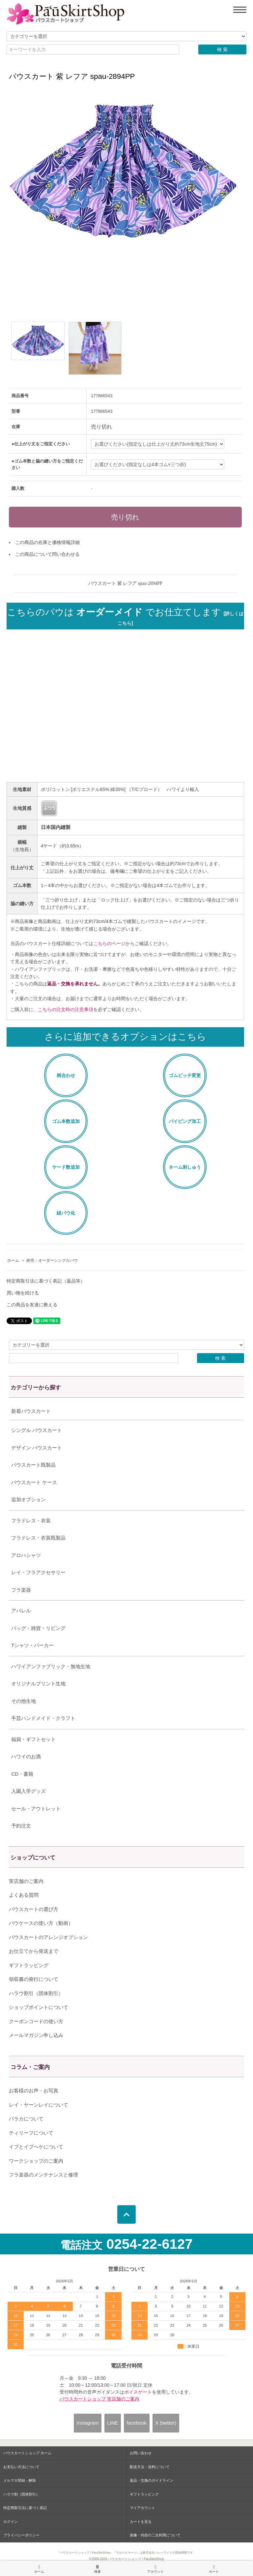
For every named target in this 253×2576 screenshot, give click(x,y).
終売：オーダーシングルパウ (52, 1260)
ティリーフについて (31, 2133)
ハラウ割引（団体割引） (36, 1993)
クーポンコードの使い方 (36, 2021)
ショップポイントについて (38, 2007)
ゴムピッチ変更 (185, 1075)
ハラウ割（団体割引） (21, 2494)
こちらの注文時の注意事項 (65, 1009)
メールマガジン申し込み (36, 2035)
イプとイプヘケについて (36, 2146)
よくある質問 (24, 1895)
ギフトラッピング (28, 1965)
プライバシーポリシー (21, 2535)
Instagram (88, 2423)
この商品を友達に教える (32, 1304)
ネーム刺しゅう (185, 1167)
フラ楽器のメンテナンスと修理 (43, 2175)
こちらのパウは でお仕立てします (125, 616)
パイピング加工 (185, 1121)
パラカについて (26, 2118)
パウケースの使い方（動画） (41, 1923)
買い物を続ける (23, 1292)
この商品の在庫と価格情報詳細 (47, 542)
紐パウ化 (66, 1213)
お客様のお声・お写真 (33, 2090)
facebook (136, 2423)
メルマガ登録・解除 (19, 2480)
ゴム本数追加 (66, 1121)
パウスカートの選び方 (33, 1909)
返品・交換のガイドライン (151, 2480)
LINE (112, 2423)
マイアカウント (142, 2508)
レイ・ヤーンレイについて (38, 2105)
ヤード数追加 (66, 1167)
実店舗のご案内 (26, 1881)
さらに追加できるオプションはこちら (125, 1037)
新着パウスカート (31, 1411)
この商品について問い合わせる (47, 554)
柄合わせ (66, 1075)
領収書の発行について (33, 1979)
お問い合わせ (141, 2453)
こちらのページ (109, 943)
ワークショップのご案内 (36, 2161)
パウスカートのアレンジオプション (48, 1937)
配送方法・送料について (150, 2467)
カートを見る (141, 2522)
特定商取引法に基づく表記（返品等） (46, 1281)
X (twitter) (165, 2423)
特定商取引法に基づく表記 (25, 2508)
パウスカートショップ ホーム (27, 2453)
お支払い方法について (21, 2467)
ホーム (13, 1260)
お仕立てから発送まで (33, 1951)
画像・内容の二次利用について (155, 2535)
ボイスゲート (138, 2392)
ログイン (10, 2522)
